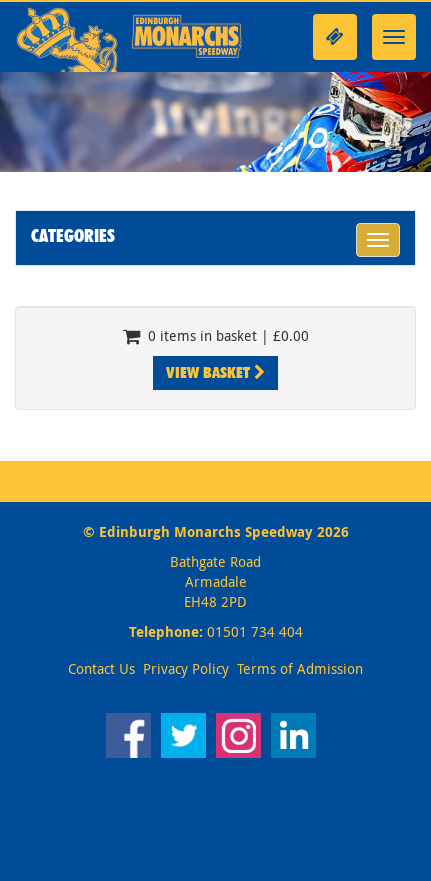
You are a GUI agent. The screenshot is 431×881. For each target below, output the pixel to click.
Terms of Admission (300, 668)
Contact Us (101, 668)
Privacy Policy (186, 668)
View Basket (215, 372)
